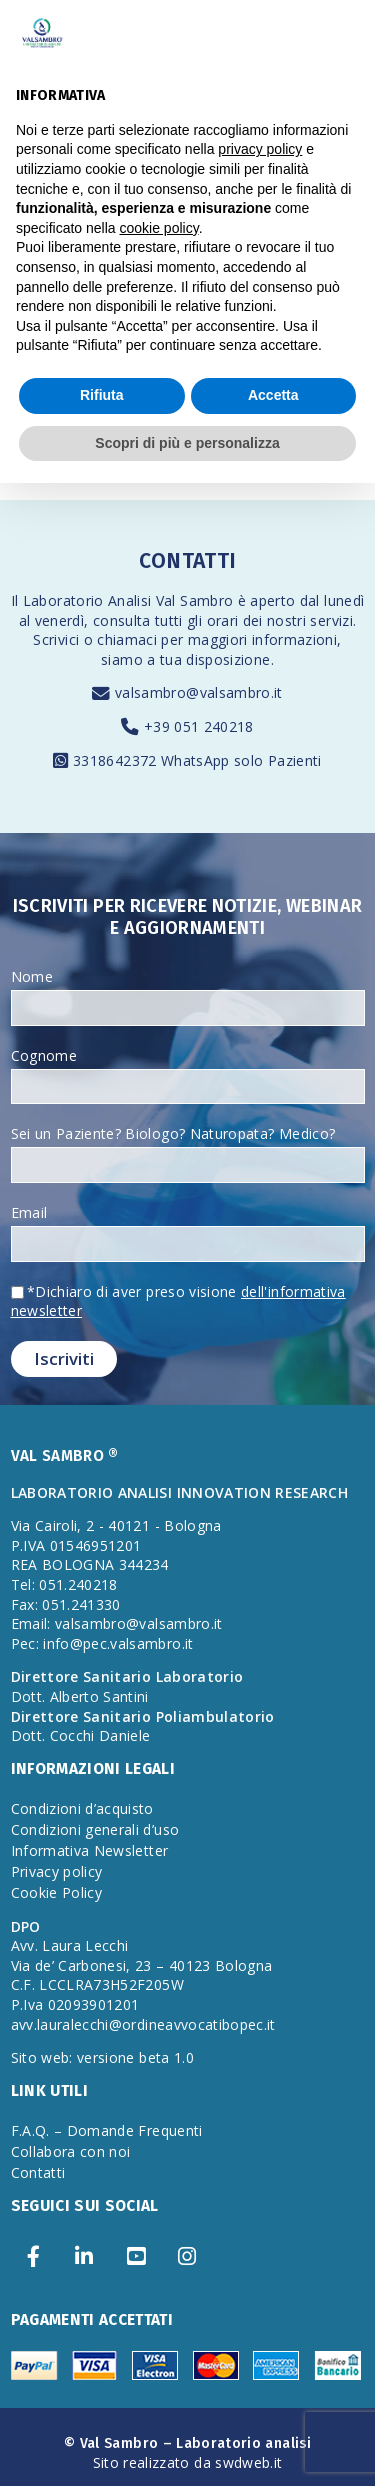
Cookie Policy (57, 1892)
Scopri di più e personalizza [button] (187, 443)
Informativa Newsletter (90, 1850)
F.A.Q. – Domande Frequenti (107, 2130)
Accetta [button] (273, 395)
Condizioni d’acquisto (82, 1808)
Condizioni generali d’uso (95, 1829)
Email (29, 1212)
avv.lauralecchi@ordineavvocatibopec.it (143, 2024)
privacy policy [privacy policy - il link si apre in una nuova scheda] (260, 149)
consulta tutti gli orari (165, 620)
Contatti (38, 2172)
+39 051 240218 (199, 726)
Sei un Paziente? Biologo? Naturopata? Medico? (173, 1133)
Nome (32, 976)
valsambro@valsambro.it (199, 692)
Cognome (44, 1055)
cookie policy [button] (159, 228)
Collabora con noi (71, 2151)
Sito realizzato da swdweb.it (188, 2462)
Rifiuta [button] (102, 395)
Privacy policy (57, 1871)
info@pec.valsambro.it (118, 1643)
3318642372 (117, 760)
